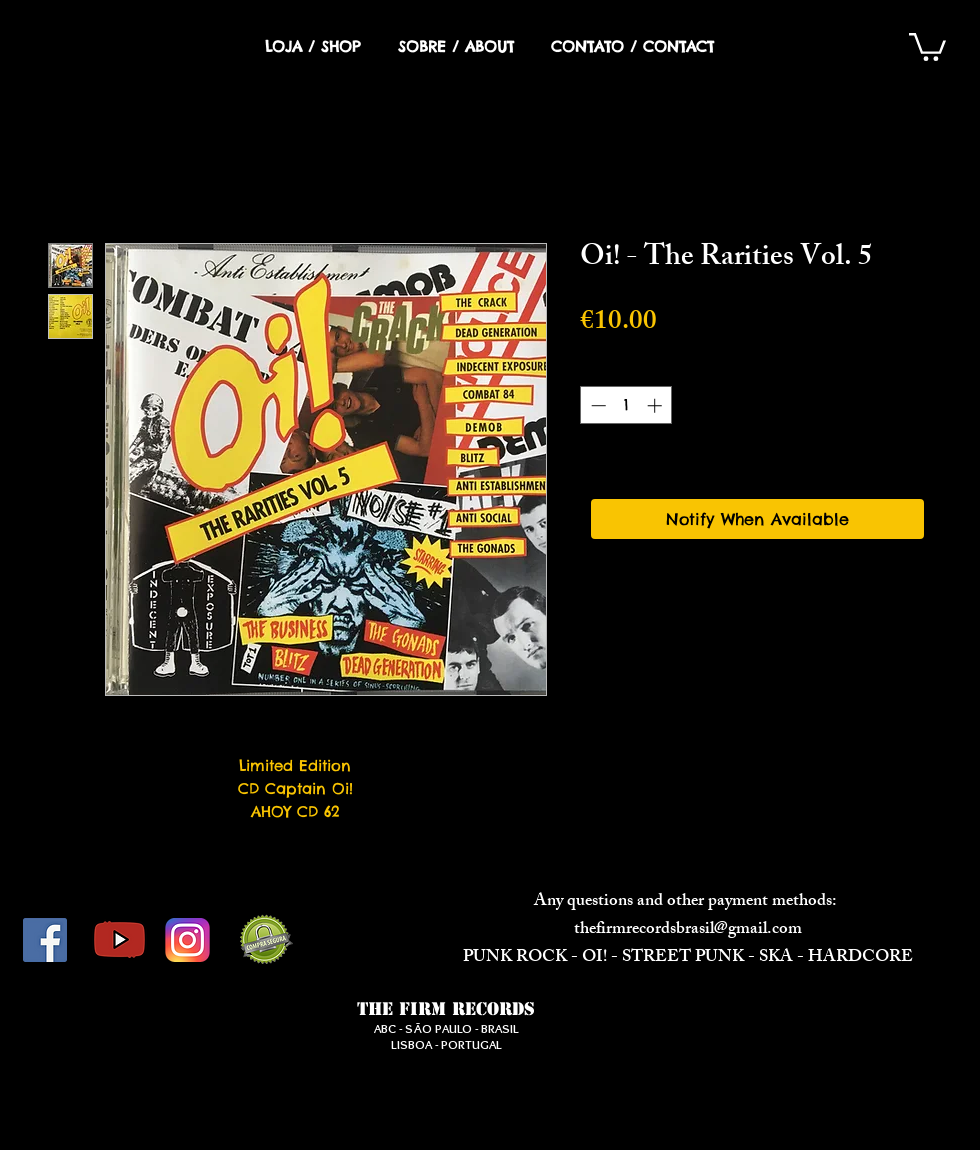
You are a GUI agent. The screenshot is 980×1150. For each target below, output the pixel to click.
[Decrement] (596, 405)
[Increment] (656, 405)
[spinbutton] (626, 405)
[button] (927, 45)
